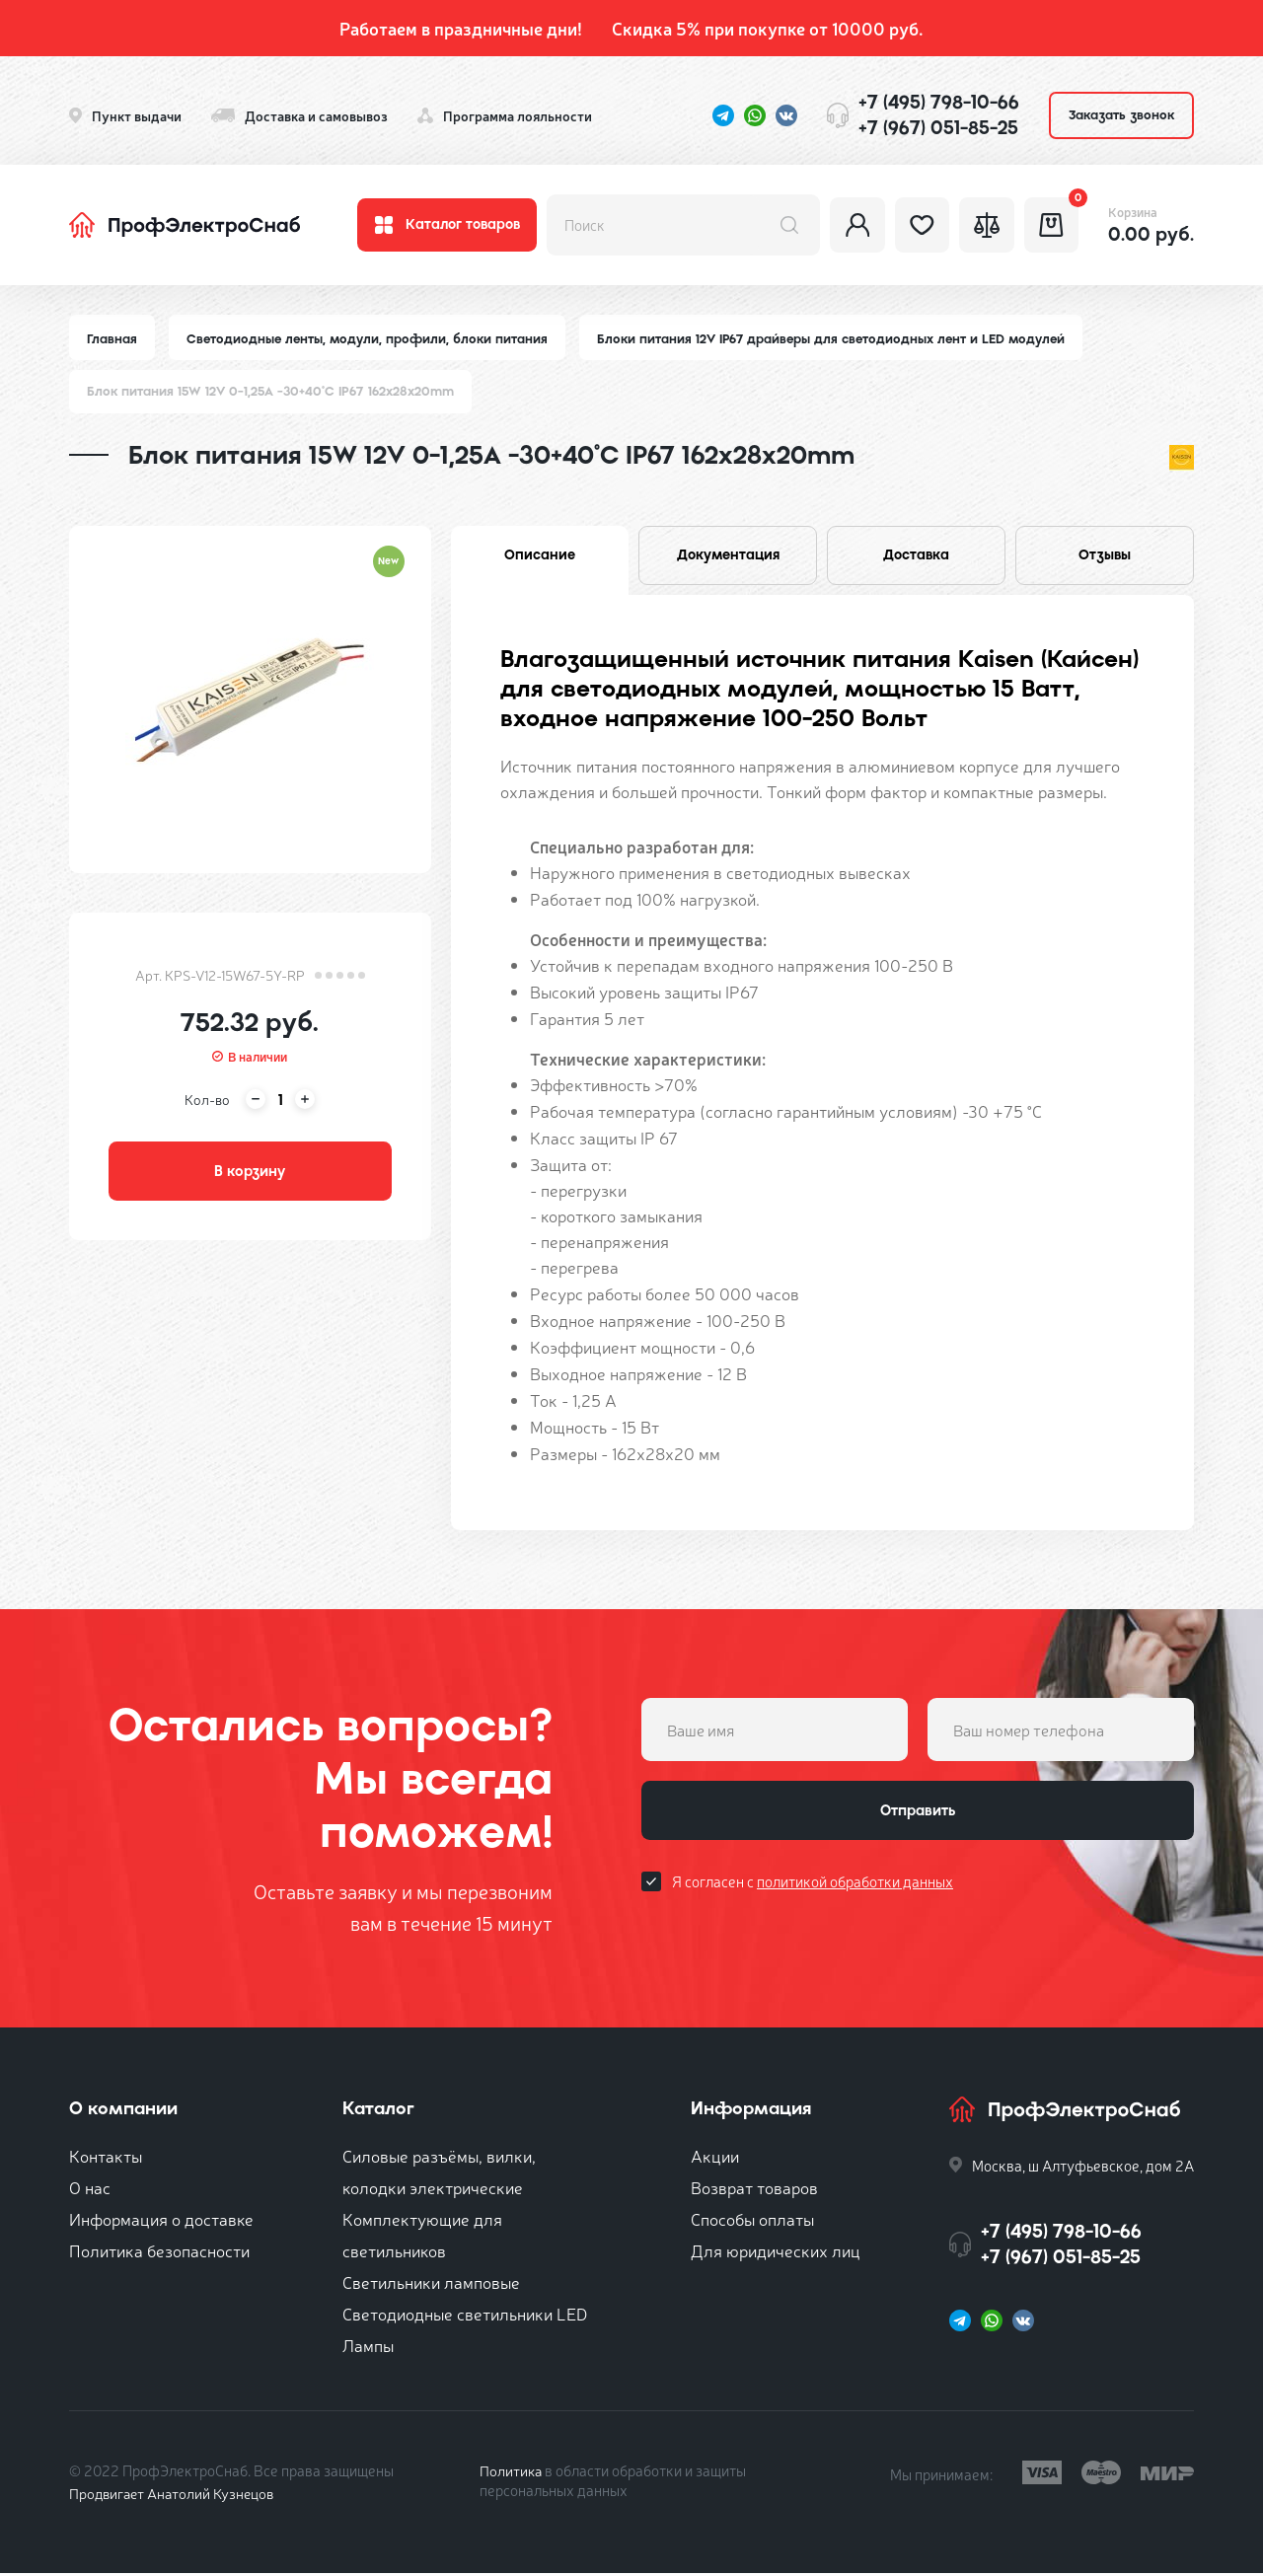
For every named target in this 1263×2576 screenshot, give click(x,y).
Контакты (105, 2158)
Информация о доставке (161, 2221)
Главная (112, 338)
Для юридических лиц (775, 2253)
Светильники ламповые (431, 2284)
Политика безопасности (159, 2253)
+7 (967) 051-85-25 (938, 127)
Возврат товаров (754, 2189)
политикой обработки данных (855, 1887)
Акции (715, 2158)
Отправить (917, 1815)
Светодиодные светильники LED (464, 2316)
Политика (512, 2473)
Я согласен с (812, 1887)
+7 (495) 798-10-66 (938, 102)
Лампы (368, 2347)
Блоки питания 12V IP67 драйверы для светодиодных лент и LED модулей (839, 338)
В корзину (249, 1174)
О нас (90, 2189)
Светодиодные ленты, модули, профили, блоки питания (370, 338)
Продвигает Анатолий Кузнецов (175, 2495)
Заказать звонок (1121, 115)
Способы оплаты (752, 2221)
